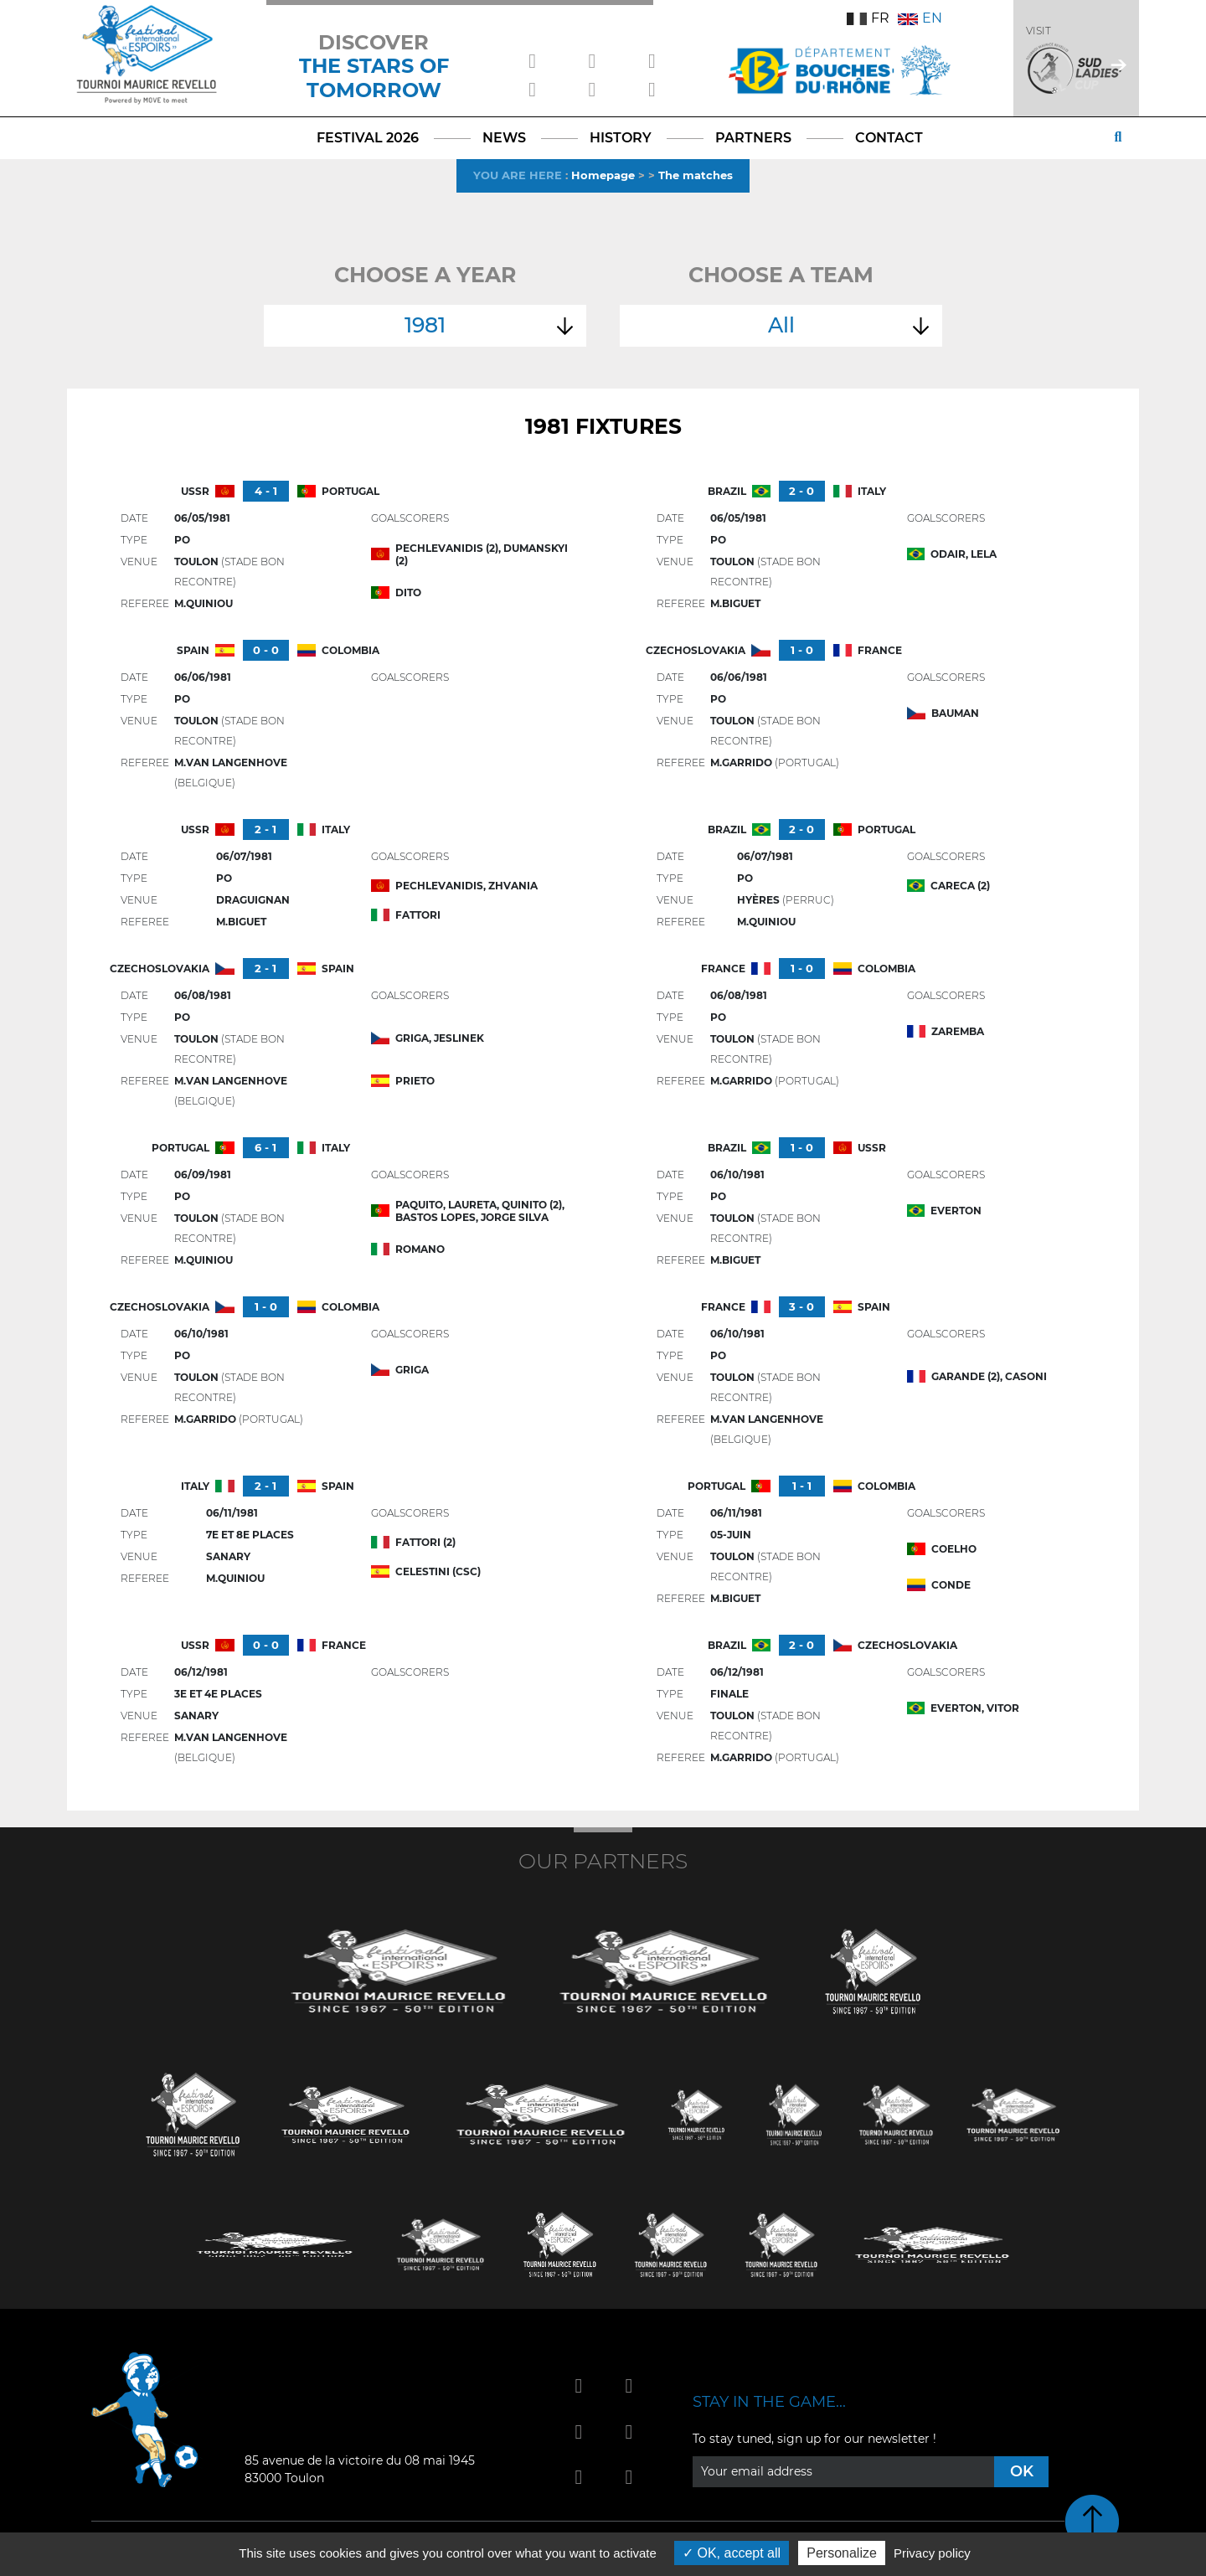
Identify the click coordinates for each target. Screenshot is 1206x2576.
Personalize (842, 2553)
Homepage (603, 175)
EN (920, 18)
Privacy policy (932, 2553)
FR (868, 18)
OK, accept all (732, 2553)
